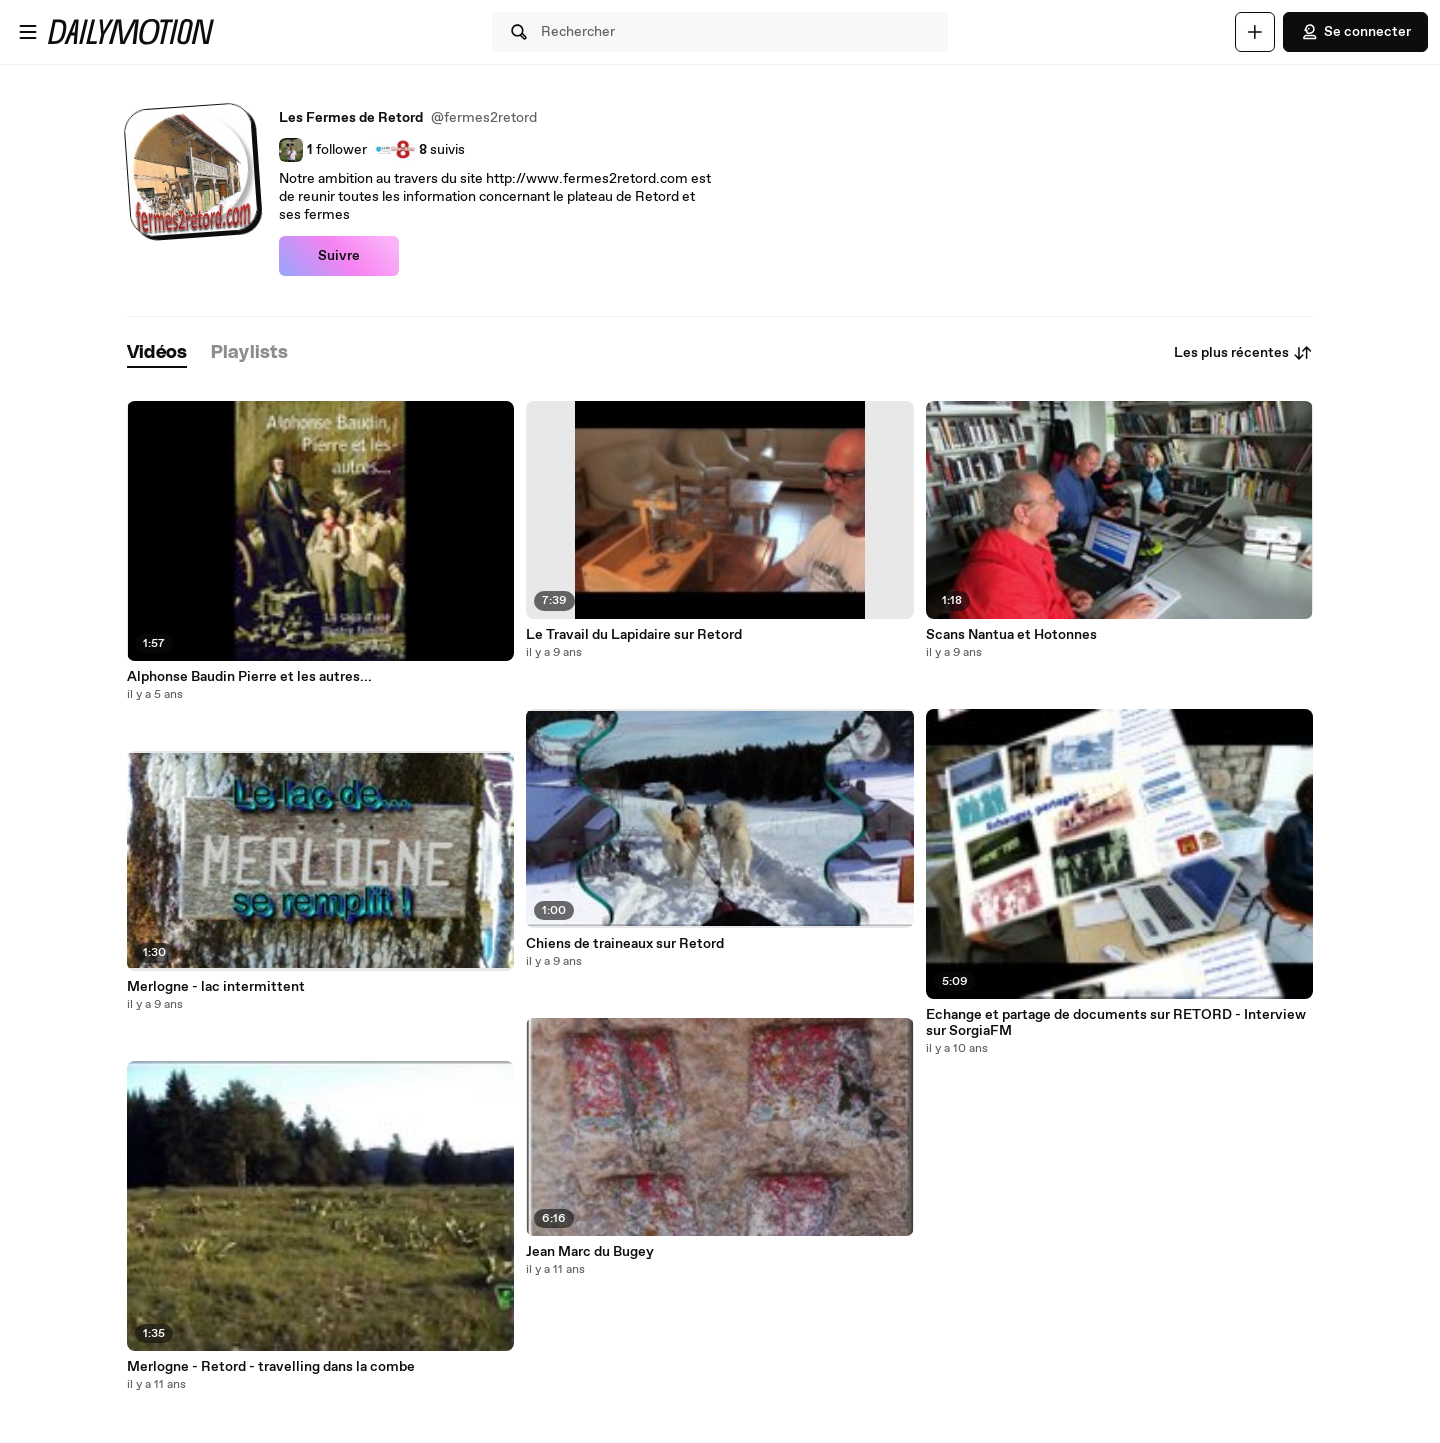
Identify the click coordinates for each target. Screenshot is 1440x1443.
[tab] (157, 353)
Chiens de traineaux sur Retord (625, 944)
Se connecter (1355, 32)
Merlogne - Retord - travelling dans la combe (271, 1367)
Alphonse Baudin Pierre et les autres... (249, 677)
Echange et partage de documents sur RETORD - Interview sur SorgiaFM (1116, 1023)
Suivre (339, 256)
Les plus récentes (1243, 353)
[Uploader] (1255, 32)
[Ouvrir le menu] (28, 32)
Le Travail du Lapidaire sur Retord (634, 635)
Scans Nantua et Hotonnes (1011, 635)
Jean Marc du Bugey (590, 1252)
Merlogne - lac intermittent (216, 987)
